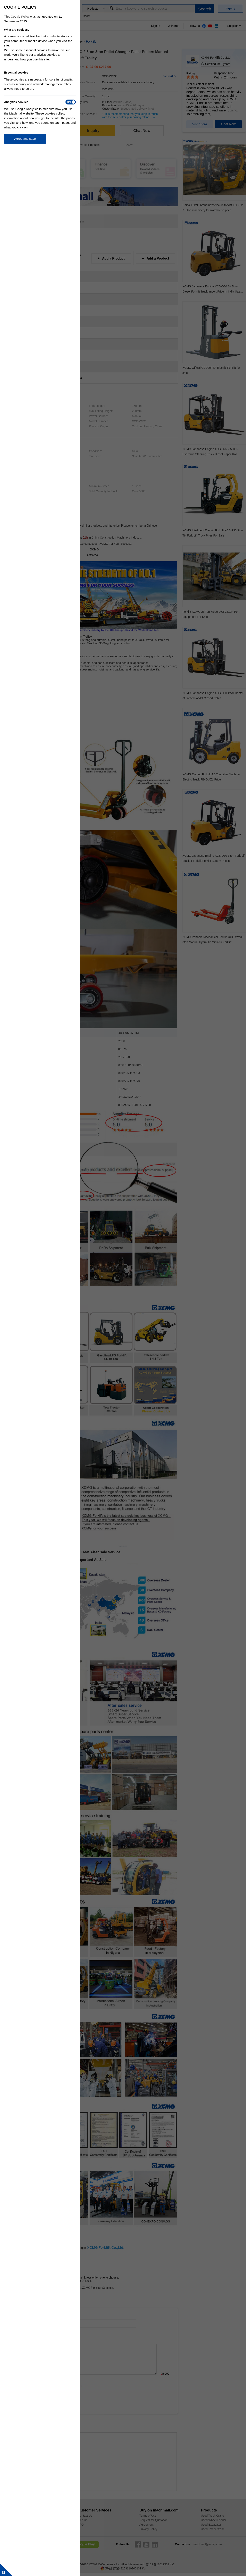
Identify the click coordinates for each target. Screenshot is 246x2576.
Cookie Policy (20, 16)
